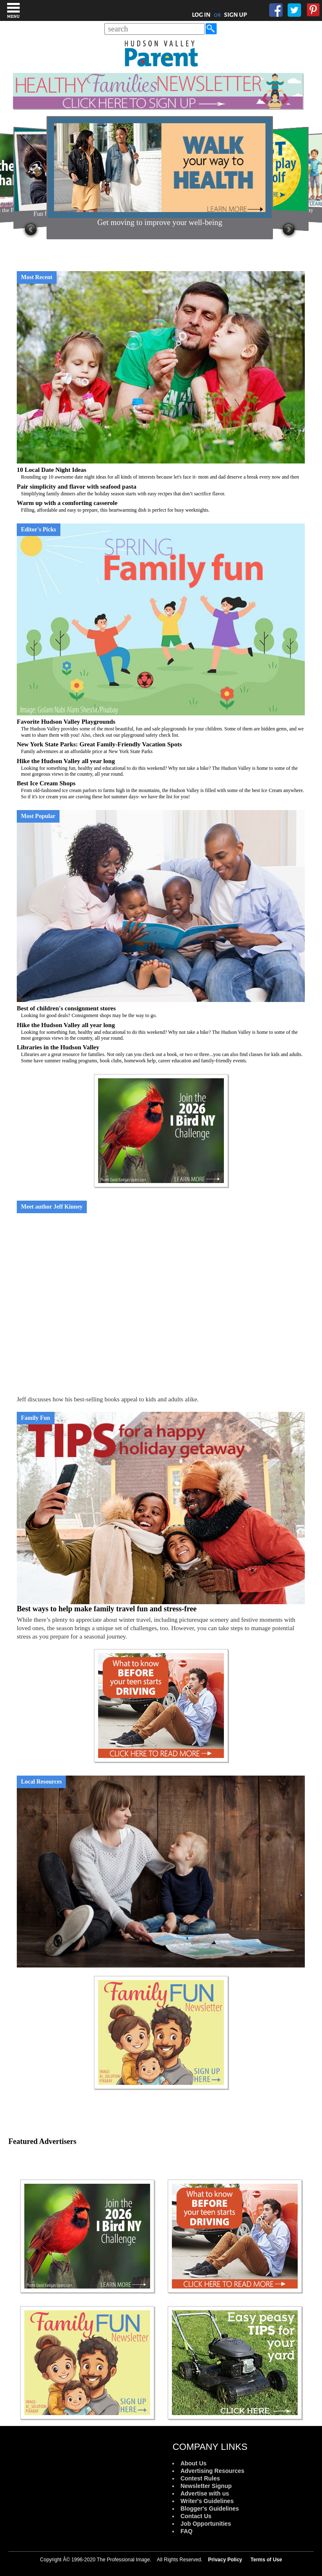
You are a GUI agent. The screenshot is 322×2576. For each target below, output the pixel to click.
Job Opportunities (205, 2523)
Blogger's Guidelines (209, 2508)
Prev (31, 230)
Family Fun (35, 1418)
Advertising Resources (212, 2470)
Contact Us (195, 2516)
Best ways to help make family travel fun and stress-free (107, 1609)
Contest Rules (200, 2478)
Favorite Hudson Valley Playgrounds (161, 728)
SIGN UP (235, 14)
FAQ (186, 2531)
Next (289, 230)
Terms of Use (266, 2560)
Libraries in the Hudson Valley (161, 1054)
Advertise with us (204, 2493)
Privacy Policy (225, 2560)
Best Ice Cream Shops (161, 790)
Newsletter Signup (205, 2486)
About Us (193, 2463)
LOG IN (201, 14)
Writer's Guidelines (207, 2501)
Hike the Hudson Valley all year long (161, 767)
